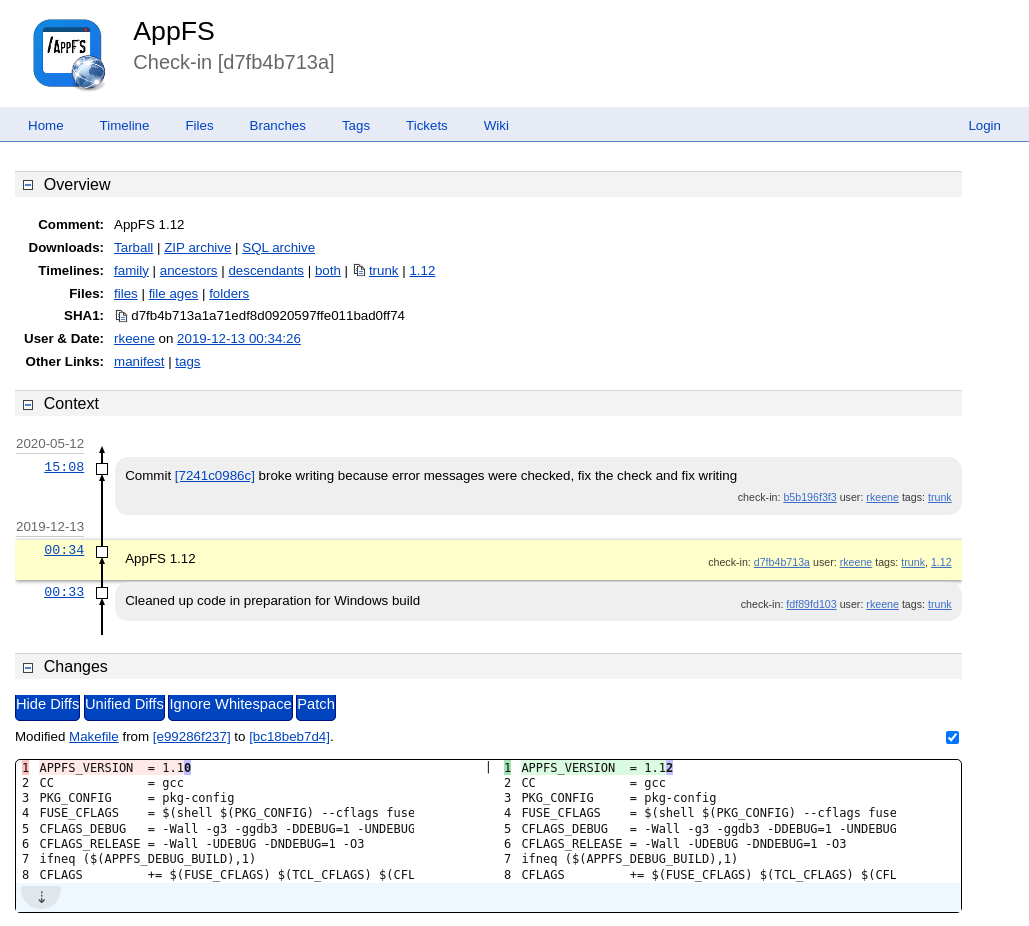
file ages (174, 293)
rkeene (134, 338)
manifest (139, 361)
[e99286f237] (192, 736)
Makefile (94, 736)
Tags (356, 125)
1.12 (422, 270)
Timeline (125, 125)
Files (199, 125)
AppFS (174, 31)
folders (229, 293)
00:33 (64, 592)
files (126, 293)
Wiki (496, 125)
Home (46, 125)
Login (984, 125)
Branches (278, 125)
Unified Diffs (124, 704)
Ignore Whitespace (230, 704)
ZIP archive (197, 247)
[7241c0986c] (215, 475)
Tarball (133, 247)
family (131, 270)
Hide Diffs (47, 704)
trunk (384, 270)
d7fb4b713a (782, 562)
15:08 (64, 467)
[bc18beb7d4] (289, 736)
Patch (315, 704)
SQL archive (278, 247)
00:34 (64, 550)
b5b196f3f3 (809, 497)
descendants (266, 270)
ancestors (189, 270)
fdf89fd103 (811, 604)
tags (187, 361)
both (328, 270)
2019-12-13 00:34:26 (239, 338)
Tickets (427, 125)
